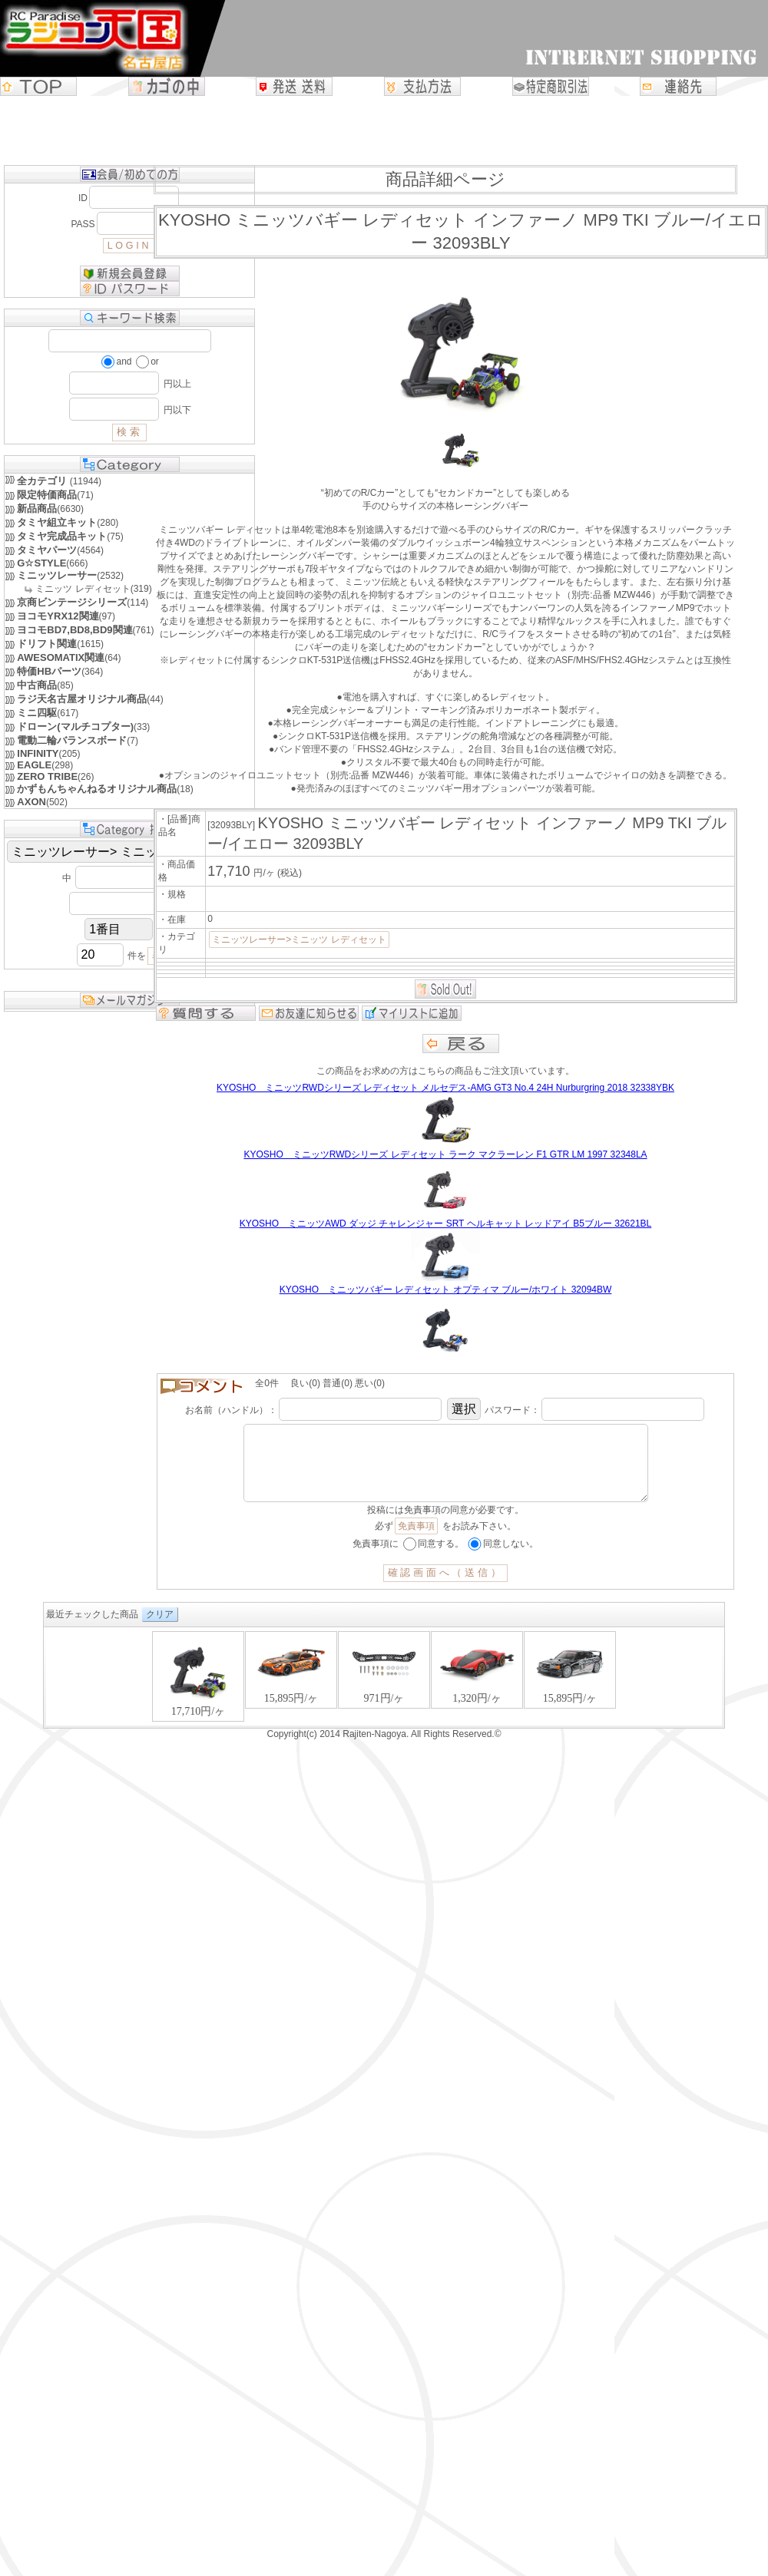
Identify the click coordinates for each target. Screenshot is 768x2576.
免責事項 (416, 1541)
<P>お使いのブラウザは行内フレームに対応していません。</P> (384, 1693)
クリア (160, 1629)
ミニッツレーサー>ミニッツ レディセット (299, 939)
